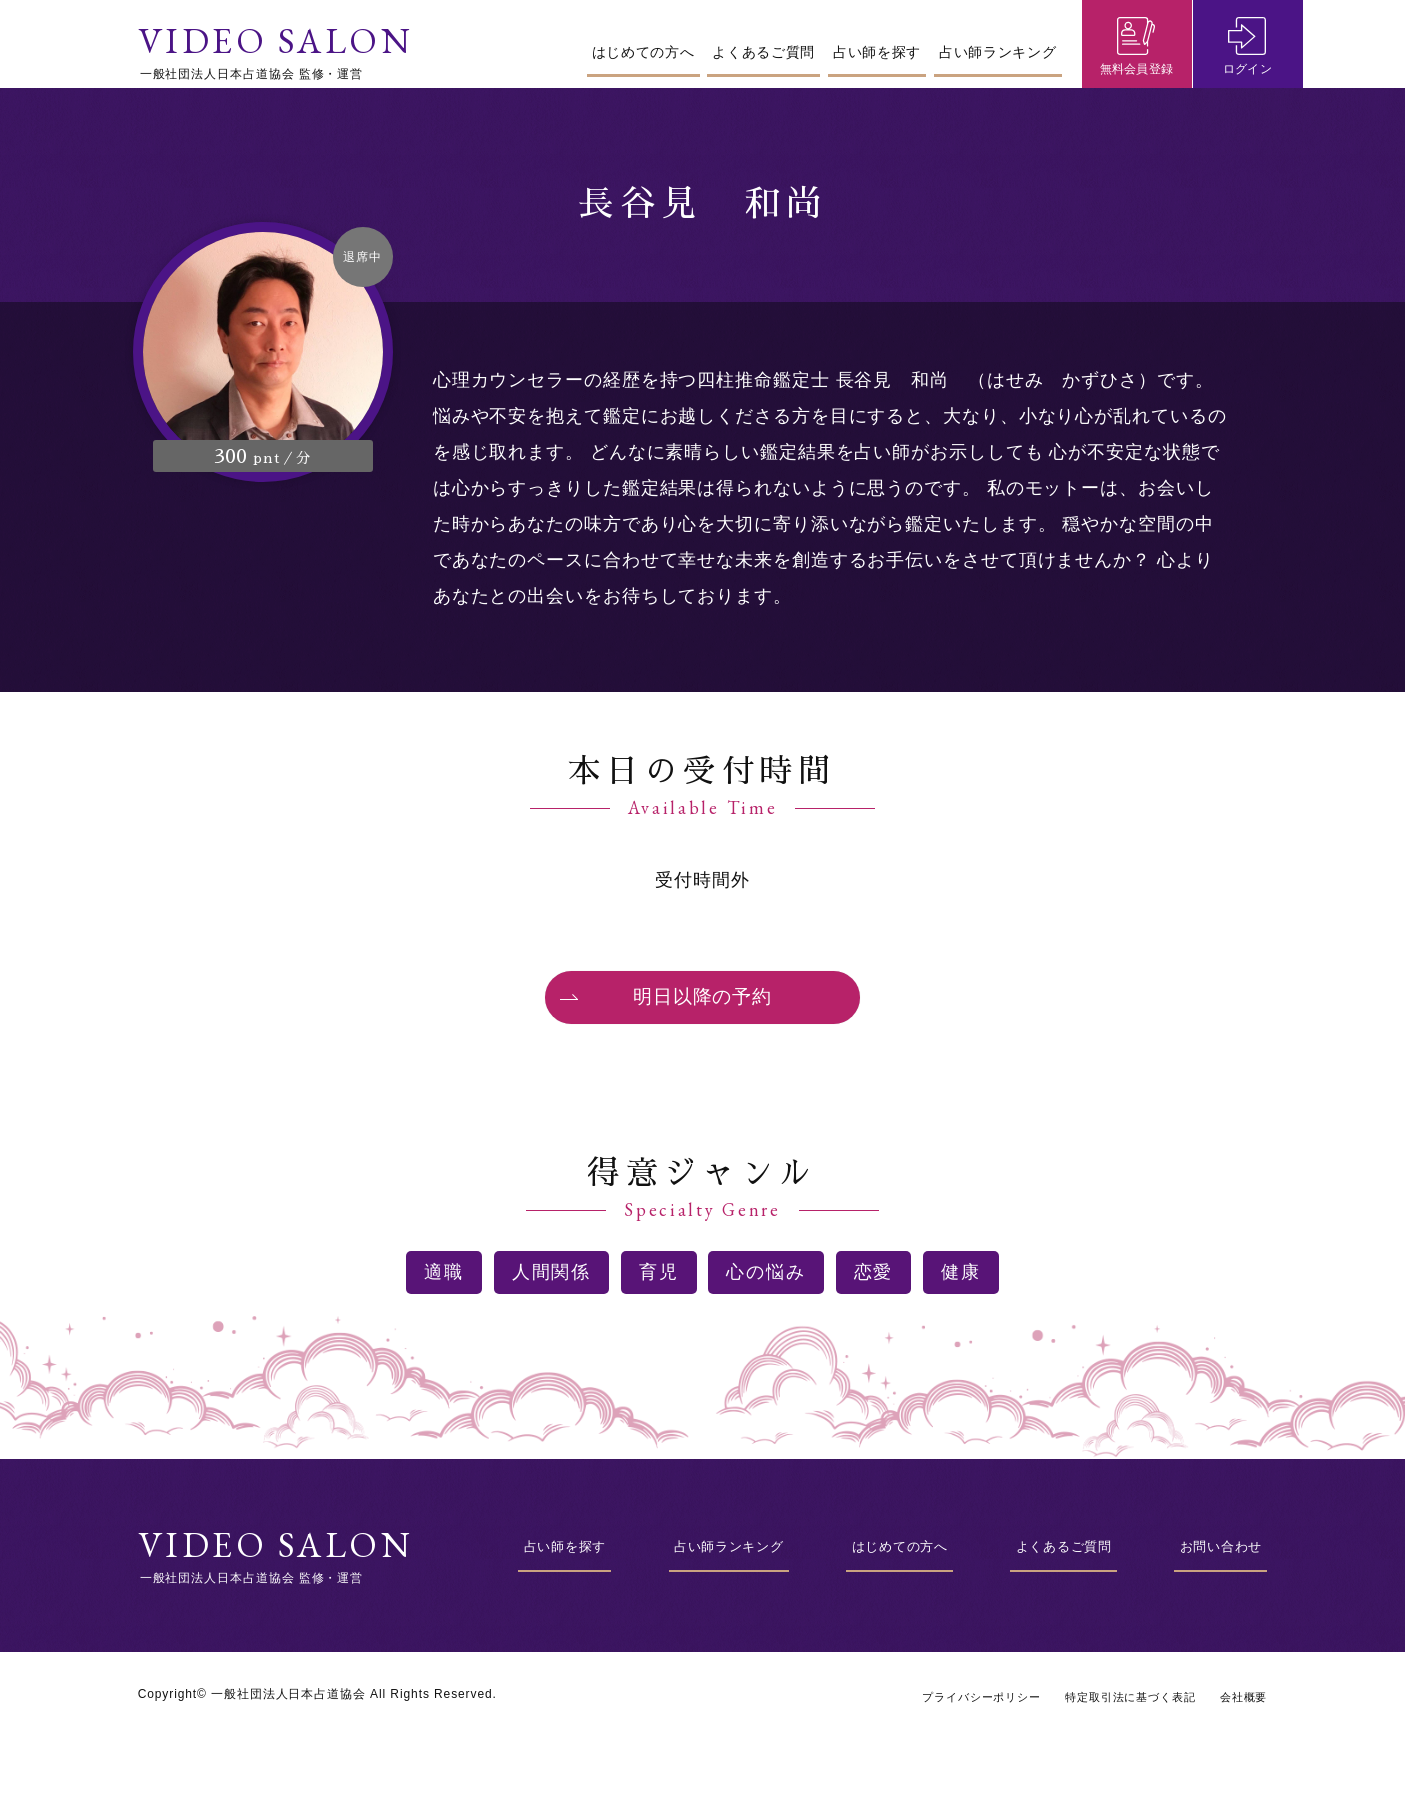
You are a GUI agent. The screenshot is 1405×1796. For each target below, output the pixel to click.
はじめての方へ (643, 52)
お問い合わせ (1215, 1578)
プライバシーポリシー (961, 1730)
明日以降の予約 (702, 1012)
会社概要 (1242, 1730)
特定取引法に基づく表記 (1121, 1730)
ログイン (1248, 76)
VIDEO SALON (277, 41)
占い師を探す (877, 52)
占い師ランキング (998, 52)
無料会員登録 (1137, 76)
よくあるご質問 (763, 52)
